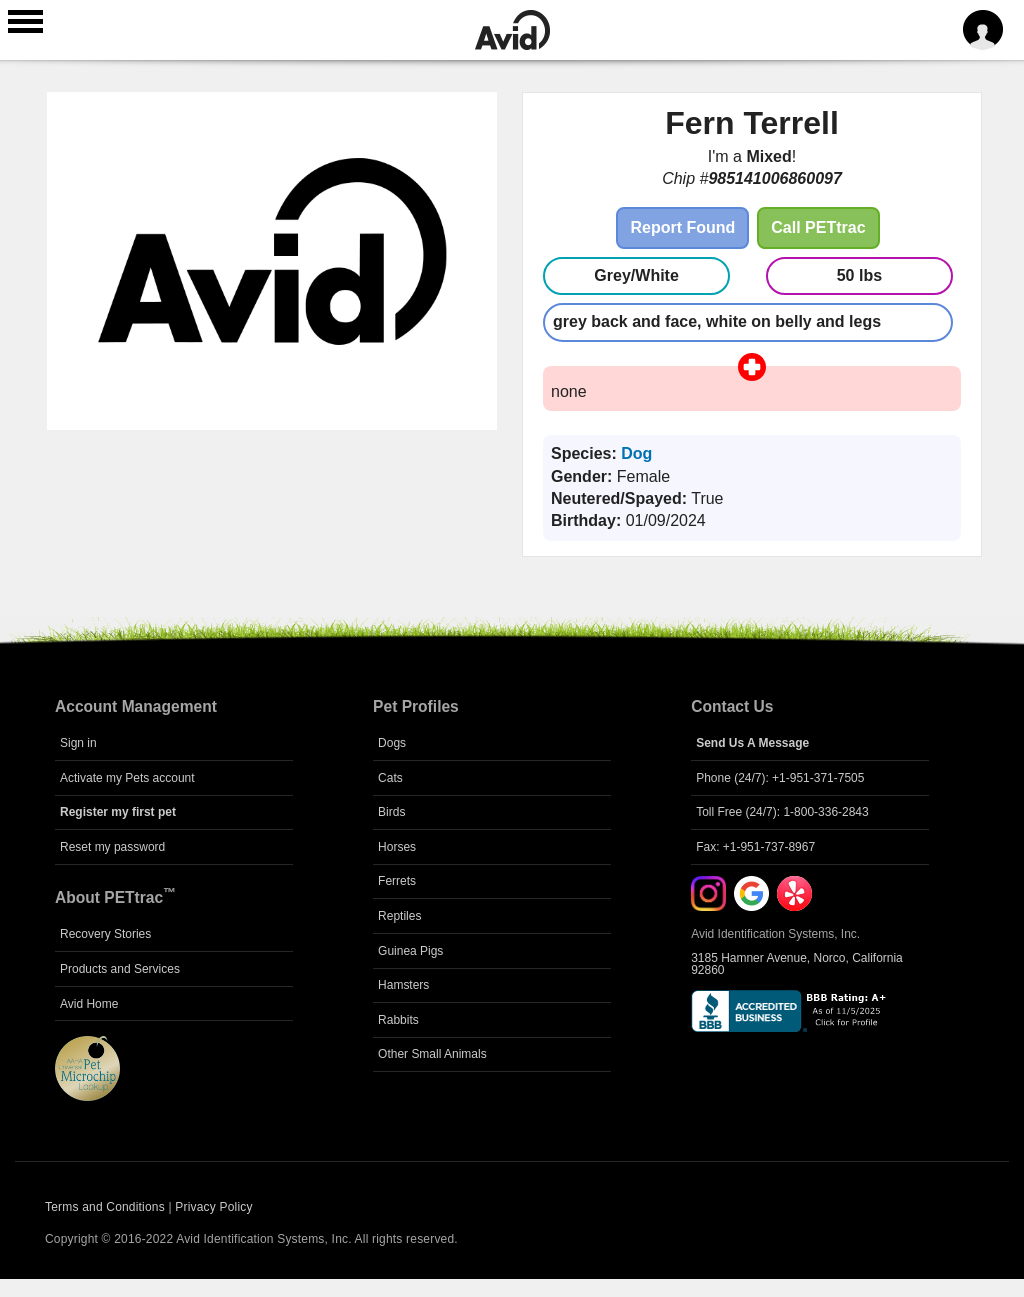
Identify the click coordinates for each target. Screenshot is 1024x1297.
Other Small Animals (432, 1054)
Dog (636, 453)
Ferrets (397, 881)
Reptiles (399, 916)
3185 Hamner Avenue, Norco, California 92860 (797, 964)
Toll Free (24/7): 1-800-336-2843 (782, 812)
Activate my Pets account (127, 778)
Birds (391, 812)
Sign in (78, 743)
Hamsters (403, 985)
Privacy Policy (213, 1207)
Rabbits (398, 1020)
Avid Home (89, 1004)
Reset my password (112, 847)
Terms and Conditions (105, 1207)
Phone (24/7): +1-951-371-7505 (780, 778)
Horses (397, 847)
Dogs (392, 743)
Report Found (682, 227)
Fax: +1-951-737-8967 (755, 847)
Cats (390, 778)
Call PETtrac (818, 227)
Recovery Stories (105, 934)
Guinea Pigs (410, 951)
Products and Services (120, 969)
